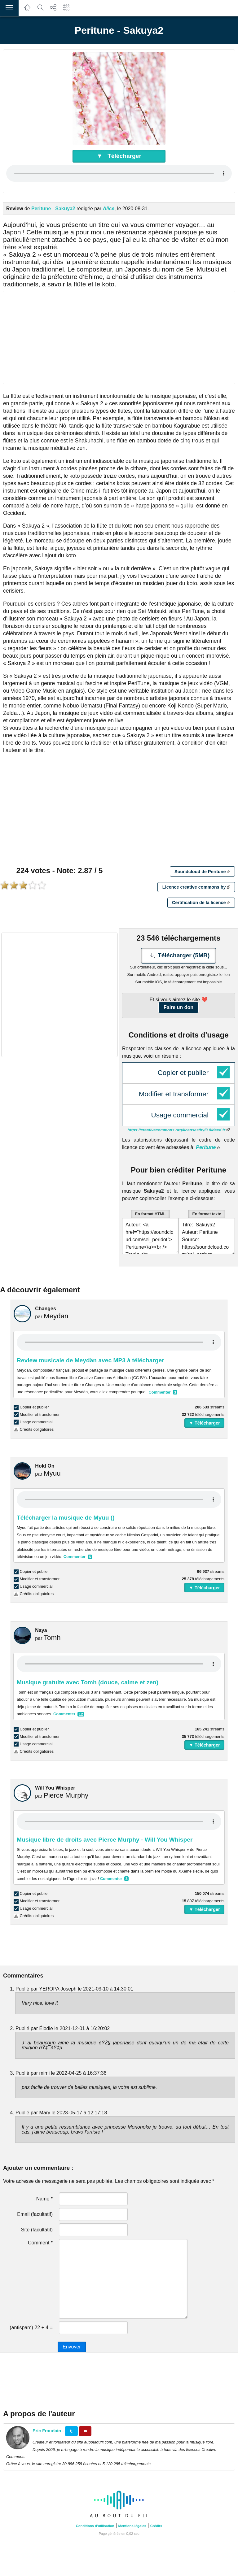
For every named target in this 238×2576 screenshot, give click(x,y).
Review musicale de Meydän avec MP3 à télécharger (90, 1360)
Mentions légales (132, 2526)
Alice (108, 208)
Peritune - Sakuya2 (53, 208)
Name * (44, 2198)
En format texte (206, 1214)
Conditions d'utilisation (95, 2526)
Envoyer (72, 2346)
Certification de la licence (201, 902)
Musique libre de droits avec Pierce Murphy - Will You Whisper (104, 1839)
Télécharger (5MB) (179, 955)
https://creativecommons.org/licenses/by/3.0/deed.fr (178, 1130)
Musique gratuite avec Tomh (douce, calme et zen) (87, 1682)
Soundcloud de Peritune (202, 871)
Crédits (156, 2526)
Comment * (40, 2242)
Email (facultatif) (35, 2214)
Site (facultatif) (37, 2229)
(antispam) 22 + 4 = (31, 2327)
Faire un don (178, 1007)
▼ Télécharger (119, 156)
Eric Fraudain (47, 2430)
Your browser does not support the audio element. (119, 173)
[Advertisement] (119, 337)
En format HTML (150, 1214)
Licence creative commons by (196, 887)
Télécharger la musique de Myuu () (66, 1517)
